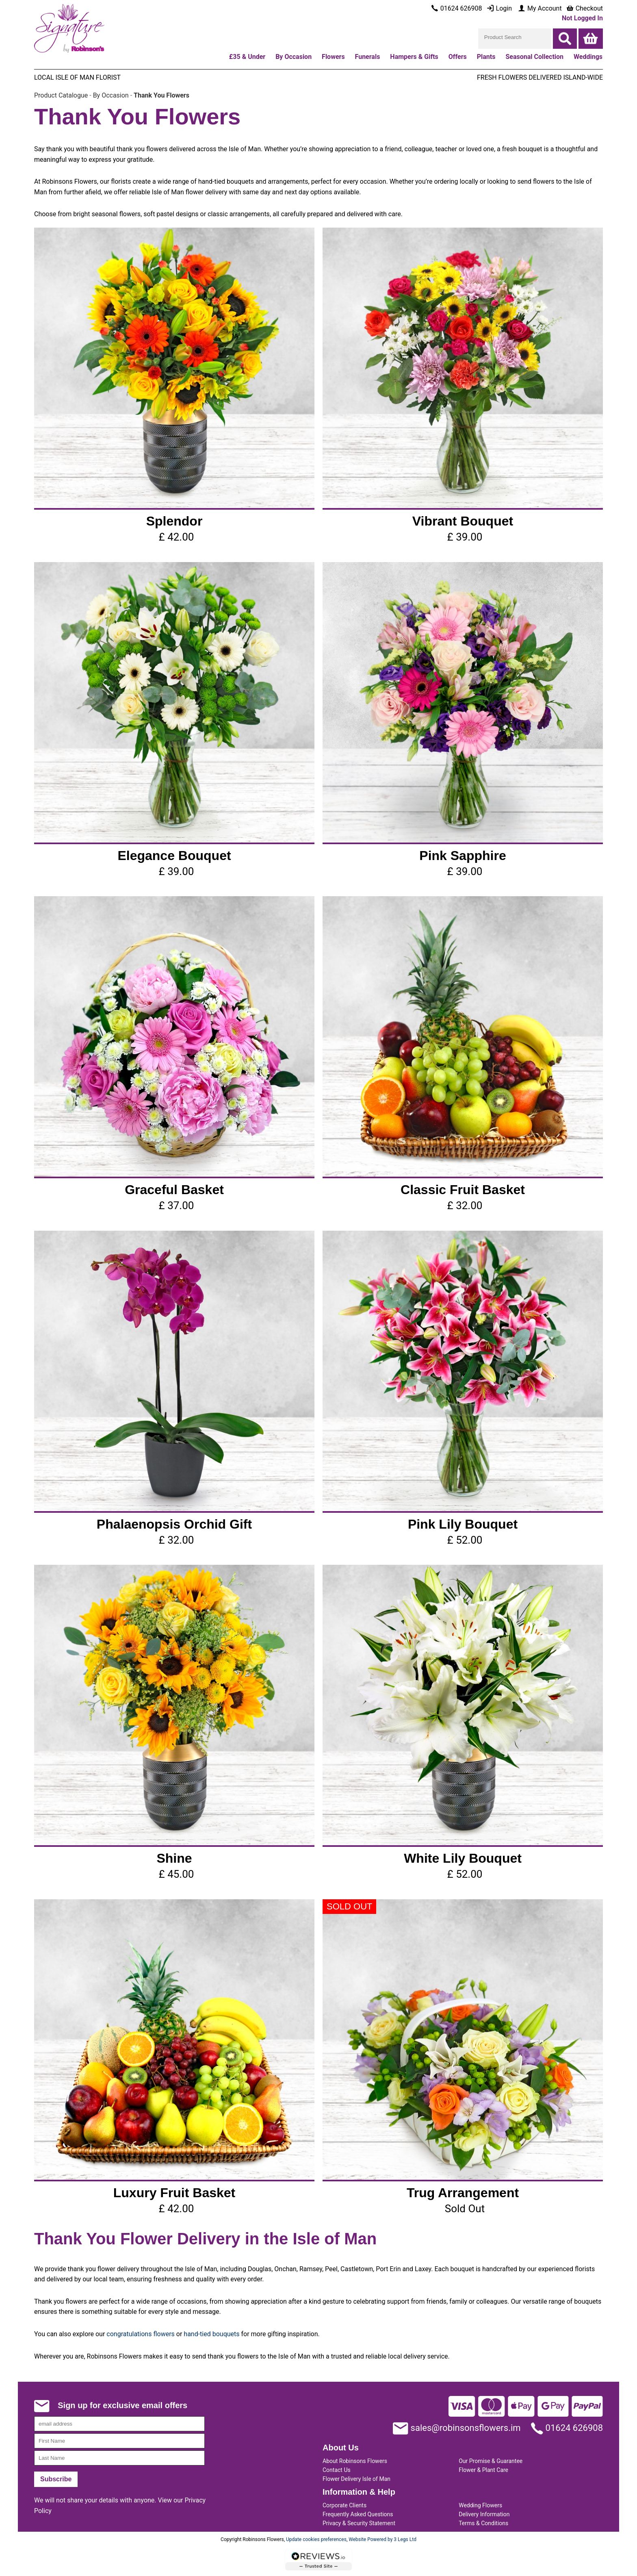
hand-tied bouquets (211, 2334)
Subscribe (56, 2479)
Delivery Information (484, 2514)
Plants (486, 57)
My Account (540, 8)
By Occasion (111, 95)
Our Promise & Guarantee (490, 2461)
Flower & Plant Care (483, 2470)
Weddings (588, 57)
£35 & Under (247, 57)
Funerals (367, 57)
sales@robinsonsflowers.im (456, 2428)
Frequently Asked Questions (358, 2514)
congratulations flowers (140, 2334)
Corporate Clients (344, 2505)
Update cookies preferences (316, 2539)
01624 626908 (567, 2428)
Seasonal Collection (534, 57)
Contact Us (337, 2470)
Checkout (584, 8)
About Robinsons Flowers (355, 2461)
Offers (457, 57)
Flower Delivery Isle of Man (356, 2479)
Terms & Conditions (483, 2523)
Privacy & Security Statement (359, 2523)
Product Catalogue (61, 95)
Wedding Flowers (480, 2505)
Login (499, 8)
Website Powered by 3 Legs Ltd (382, 2539)
